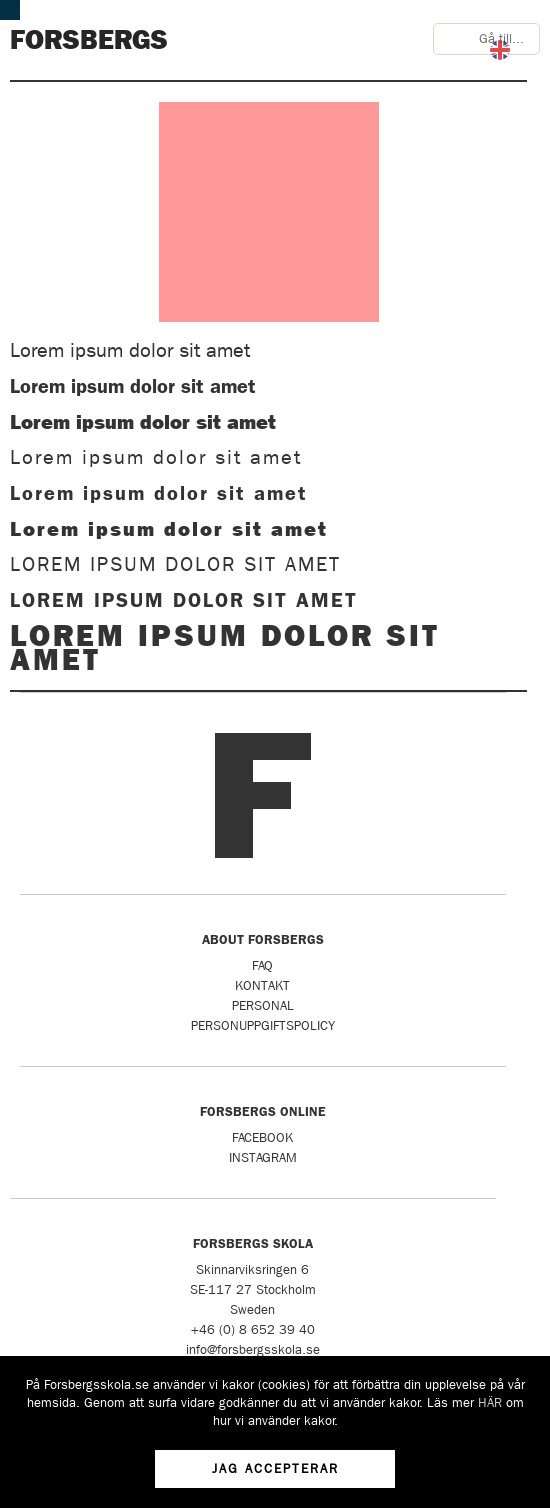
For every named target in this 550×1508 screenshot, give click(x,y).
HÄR (490, 1402)
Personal (263, 1005)
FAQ (262, 965)
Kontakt (262, 985)
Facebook (262, 1137)
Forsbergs (89, 40)
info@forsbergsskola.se (253, 1349)
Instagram (263, 1157)
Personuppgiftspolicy (263, 1025)
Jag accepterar (275, 1468)
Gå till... (501, 38)
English (500, 50)
